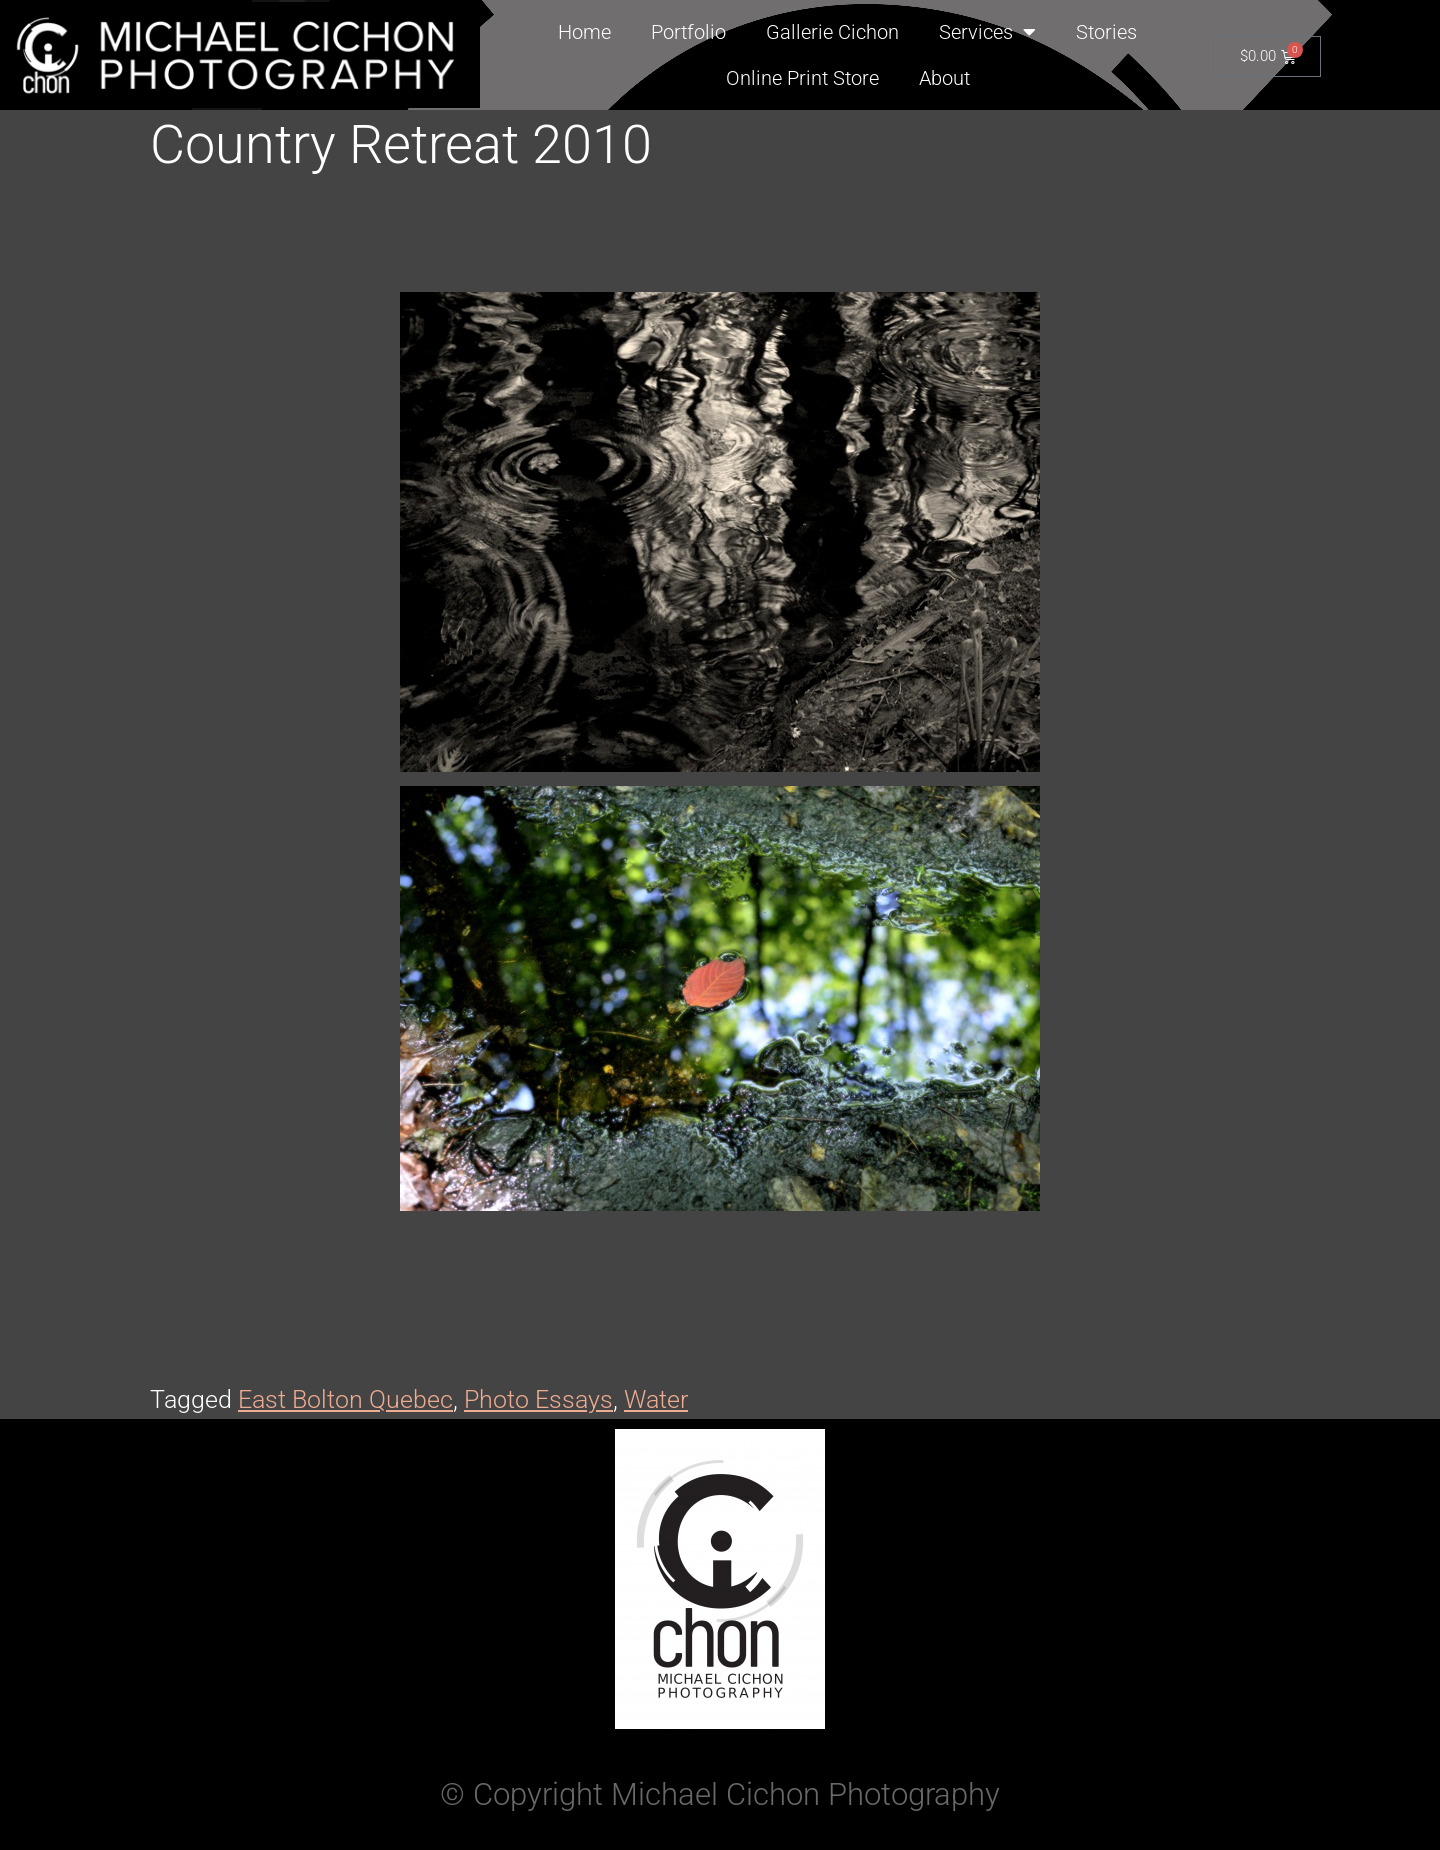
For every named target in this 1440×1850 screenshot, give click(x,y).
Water (656, 1399)
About (944, 78)
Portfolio (688, 32)
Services (987, 32)
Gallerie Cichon (832, 32)
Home (584, 32)
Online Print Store (802, 78)
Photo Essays (538, 1399)
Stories (1106, 32)
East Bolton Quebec (345, 1399)
